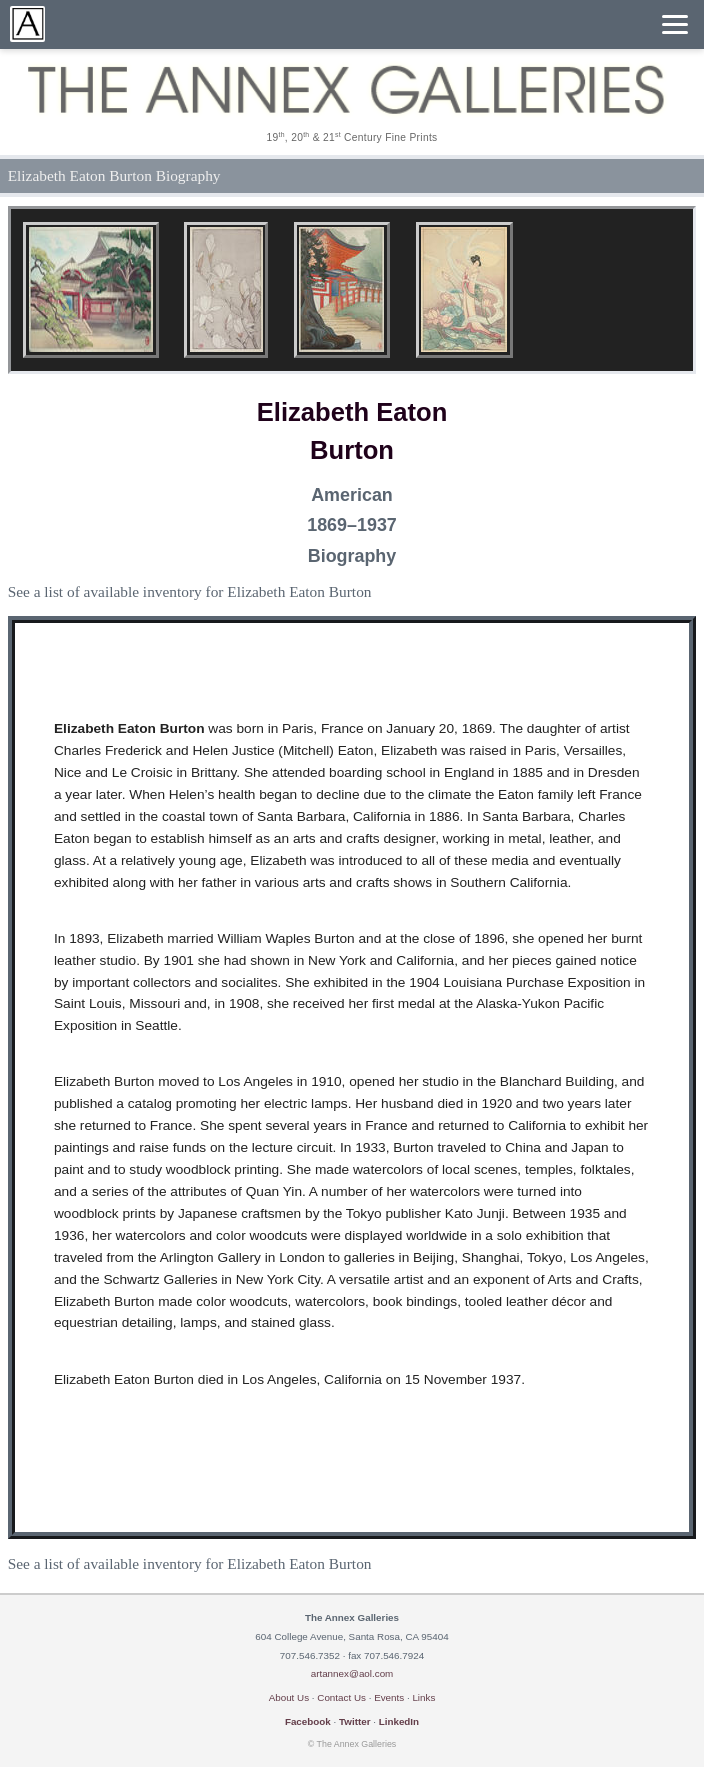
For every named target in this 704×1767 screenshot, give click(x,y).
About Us (289, 1697)
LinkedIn (399, 1721)
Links (423, 1697)
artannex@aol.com (352, 1673)
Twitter (355, 1721)
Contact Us (341, 1697)
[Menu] (675, 24)
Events (389, 1697)
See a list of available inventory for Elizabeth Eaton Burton (190, 591)
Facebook (308, 1721)
